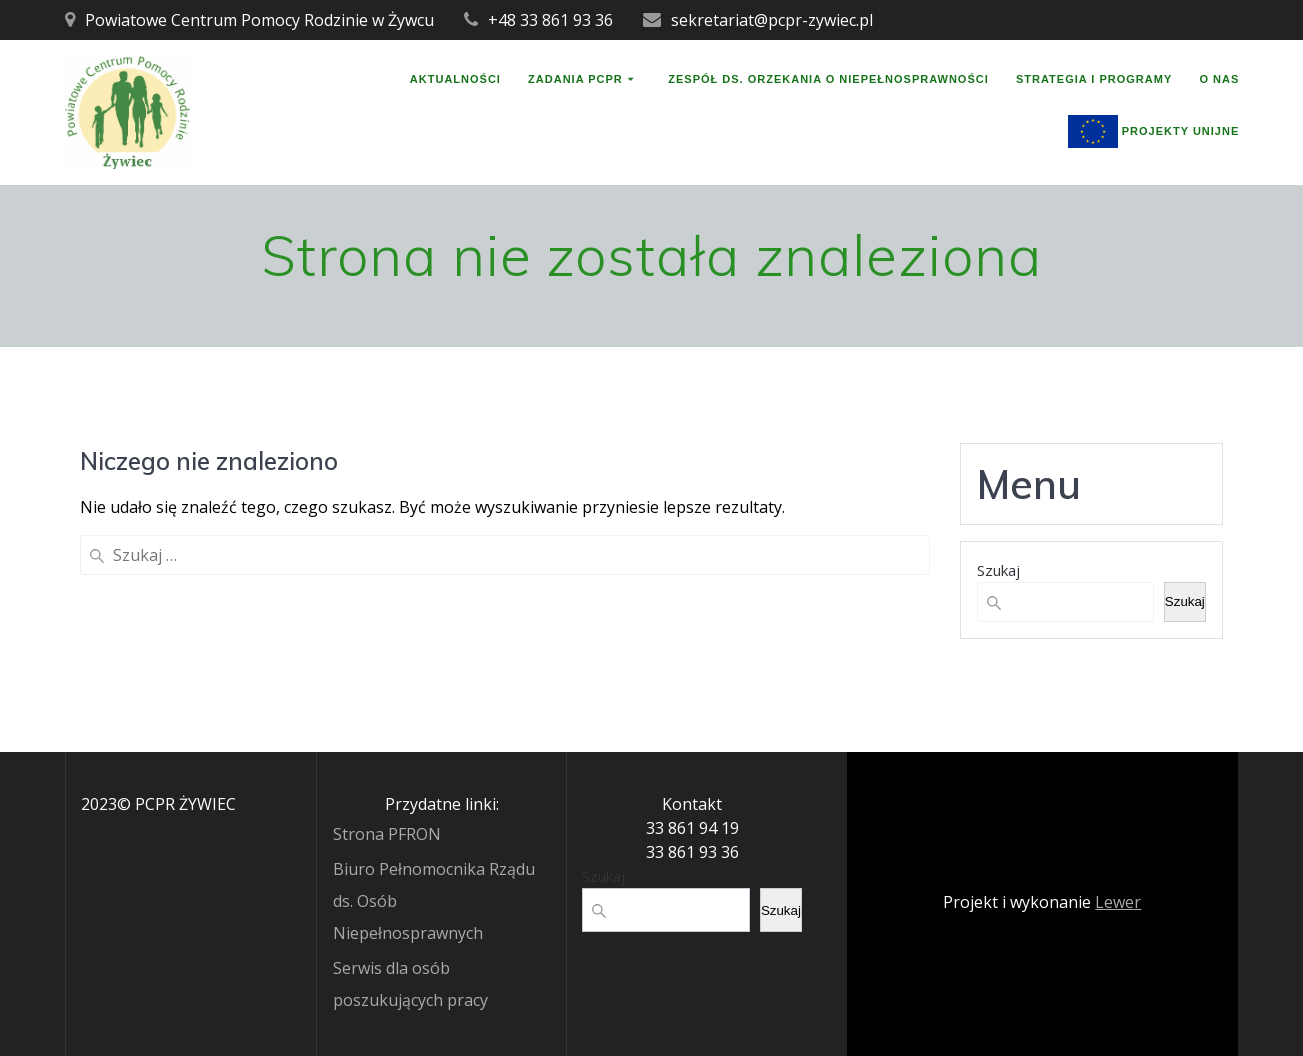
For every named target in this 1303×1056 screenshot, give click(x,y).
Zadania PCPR (575, 79)
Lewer (1118, 902)
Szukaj (998, 570)
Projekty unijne (1154, 131)
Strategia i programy (1094, 79)
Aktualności (455, 79)
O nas (1219, 79)
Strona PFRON (387, 834)
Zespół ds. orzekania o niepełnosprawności (828, 79)
